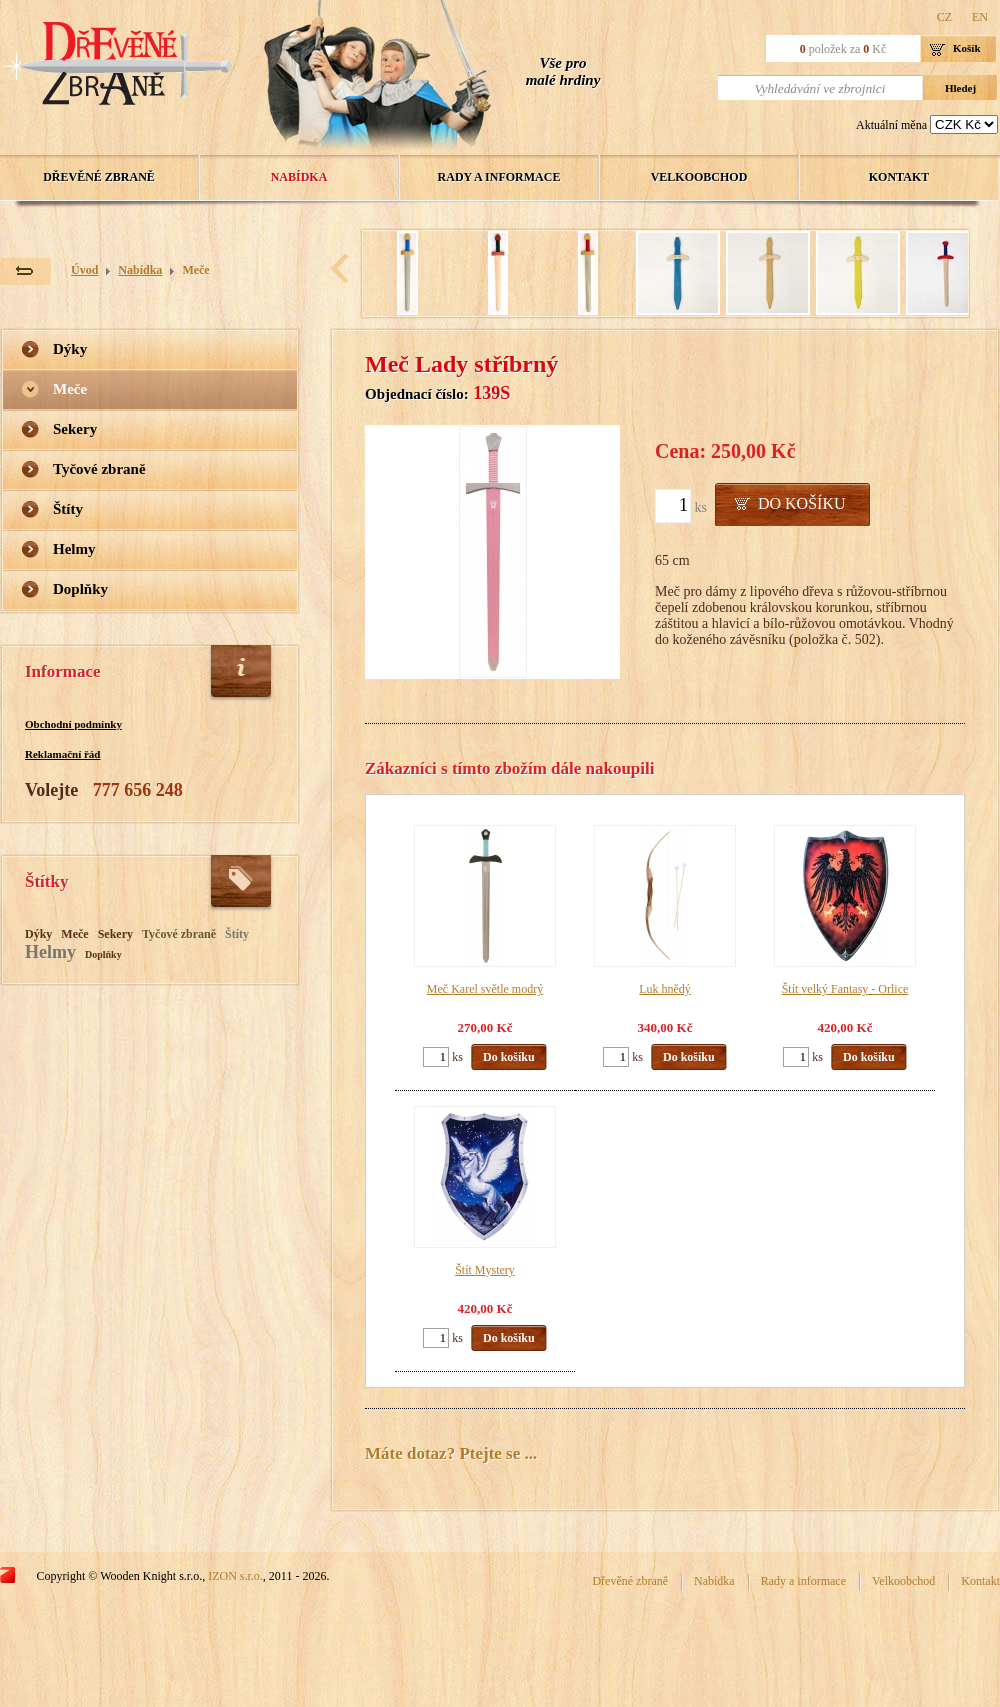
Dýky (70, 349)
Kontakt (899, 177)
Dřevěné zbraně (99, 177)
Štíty (68, 509)
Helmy (74, 549)
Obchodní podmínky (73, 724)
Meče (195, 270)
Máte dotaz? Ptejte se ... (451, 1453)
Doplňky (80, 589)
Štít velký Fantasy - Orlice (845, 989)
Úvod (84, 270)
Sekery (75, 429)
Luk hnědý (665, 989)
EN (980, 17)
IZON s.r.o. (235, 1576)
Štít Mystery (485, 1270)
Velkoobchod (699, 177)
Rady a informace (499, 177)
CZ (944, 17)
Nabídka (299, 177)
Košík (967, 48)
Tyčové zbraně (99, 469)
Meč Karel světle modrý (485, 989)
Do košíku (802, 503)
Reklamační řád (62, 754)
